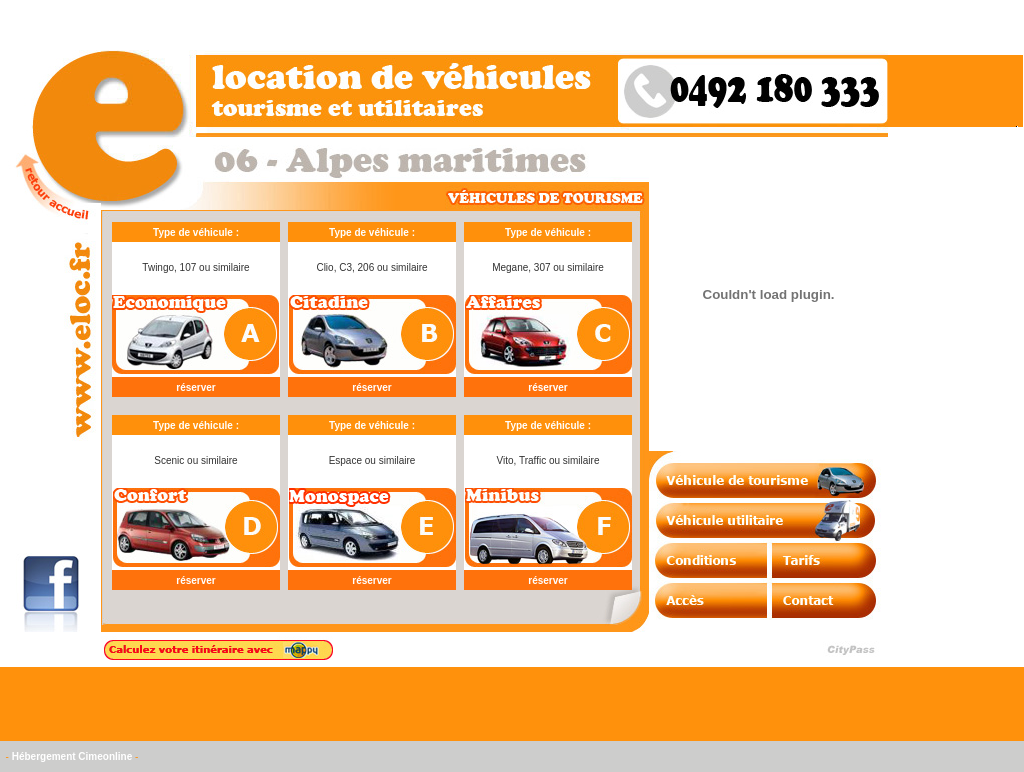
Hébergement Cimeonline (72, 756)
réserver (195, 387)
